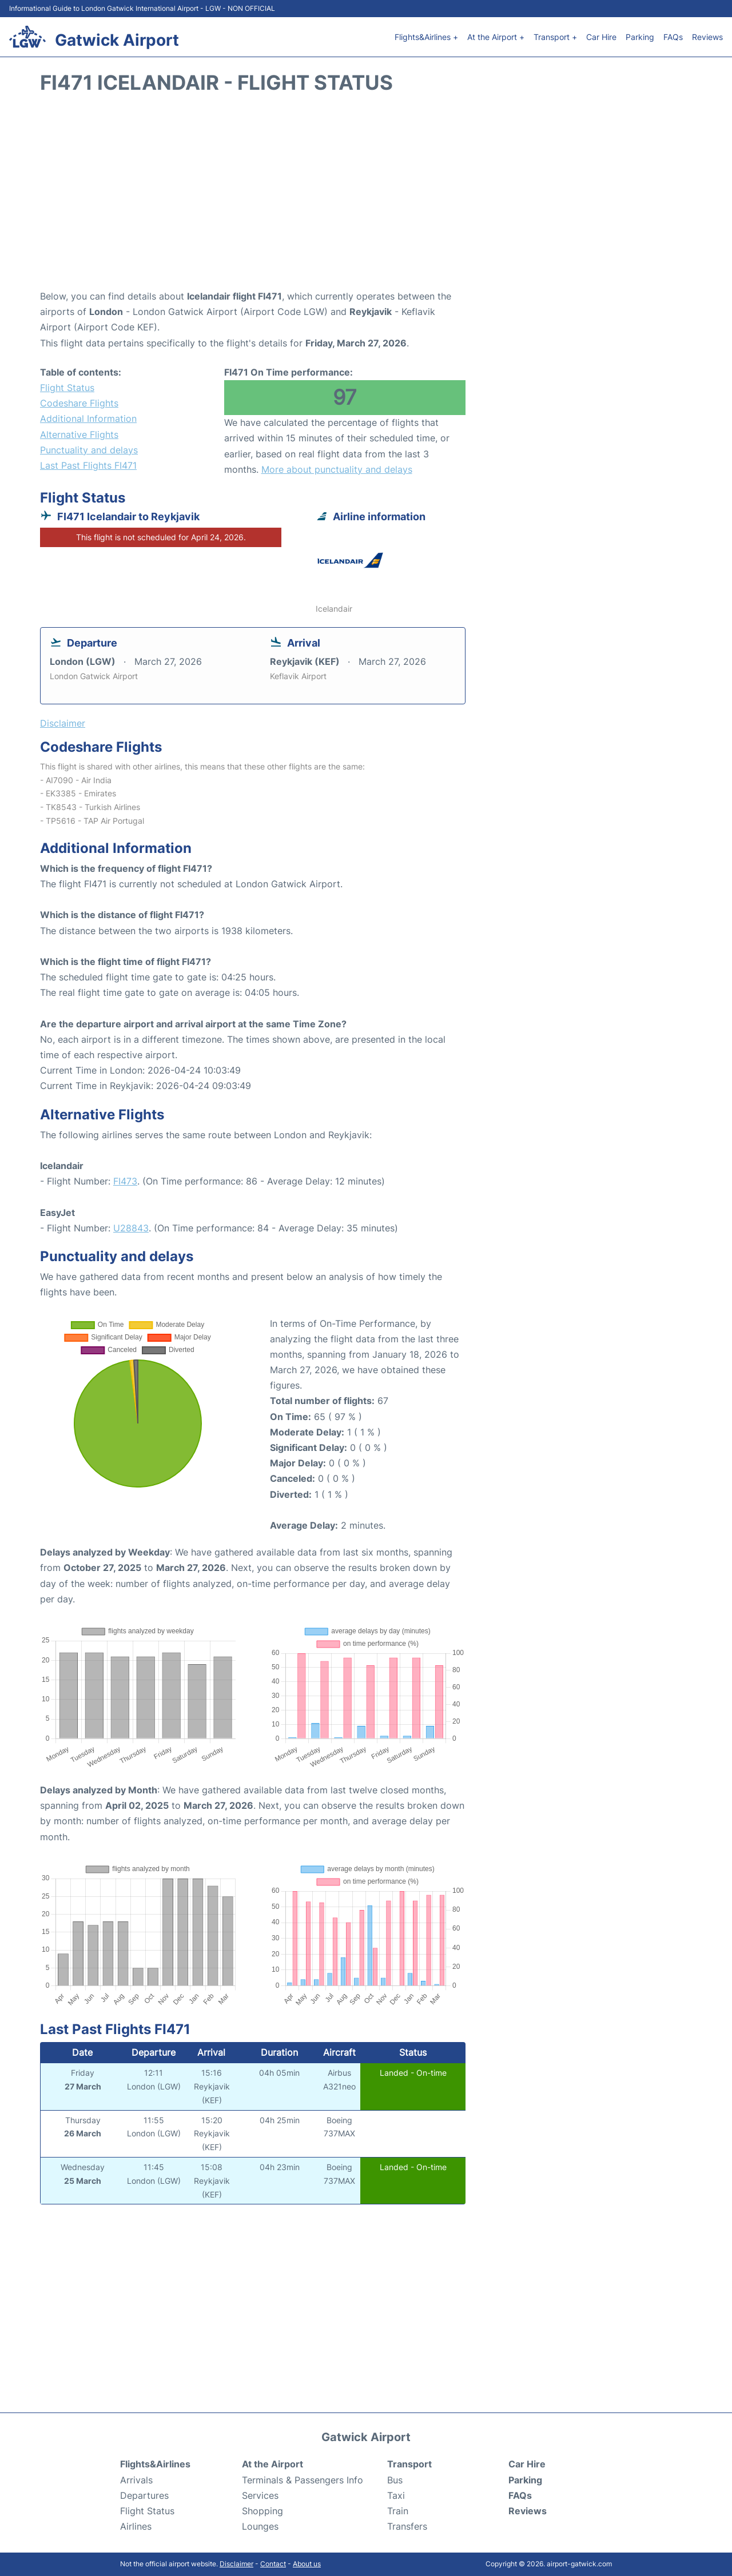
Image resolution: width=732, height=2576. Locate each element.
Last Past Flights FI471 (88, 465)
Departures (144, 2495)
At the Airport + (495, 37)
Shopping (262, 2511)
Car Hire (601, 37)
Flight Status (67, 387)
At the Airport (272, 2464)
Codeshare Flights (79, 403)
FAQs (673, 37)
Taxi (396, 2495)
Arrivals (136, 2480)
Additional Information (88, 418)
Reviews (707, 37)
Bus (395, 2480)
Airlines (136, 2526)
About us (307, 2563)
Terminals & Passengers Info (302, 2480)
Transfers (407, 2526)
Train (397, 2511)
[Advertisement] (366, 197)
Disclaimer (236, 2563)
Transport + (555, 37)
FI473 (125, 1181)
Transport (409, 2464)
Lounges (260, 2526)
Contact (273, 2563)
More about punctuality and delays (336, 469)
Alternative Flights (79, 434)
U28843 (131, 1228)
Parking (640, 37)
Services (260, 2495)
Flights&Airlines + (426, 37)
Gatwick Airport (117, 40)
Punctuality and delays (89, 450)
